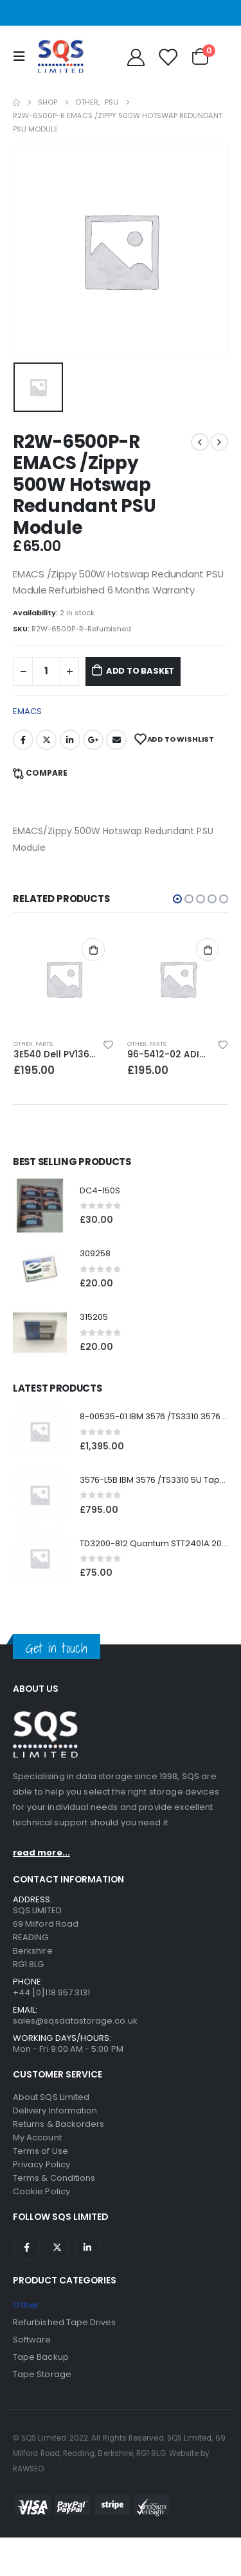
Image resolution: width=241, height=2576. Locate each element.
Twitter (46, 739)
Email (116, 739)
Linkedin (87, 2247)
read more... (41, 1853)
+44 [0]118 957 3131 (51, 1992)
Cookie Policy (41, 2191)
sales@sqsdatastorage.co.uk (75, 2021)
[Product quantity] (46, 671)
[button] (177, 899)
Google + (93, 739)
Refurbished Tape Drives (64, 2322)
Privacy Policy (41, 2164)
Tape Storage (42, 2374)
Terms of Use (40, 2151)
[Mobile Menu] (22, 56)
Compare (46, 772)
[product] (64, 979)
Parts (44, 1043)
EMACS (27, 711)
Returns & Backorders (58, 2124)
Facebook (23, 739)
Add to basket (140, 671)
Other (23, 1043)
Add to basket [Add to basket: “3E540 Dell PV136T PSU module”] (93, 949)
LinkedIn (70, 739)
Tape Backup (41, 2357)
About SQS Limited (51, 2097)
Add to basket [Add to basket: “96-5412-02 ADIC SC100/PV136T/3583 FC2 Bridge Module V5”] (207, 949)
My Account (37, 2137)
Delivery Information (55, 2110)
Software (32, 2339)
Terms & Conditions (54, 2178)
